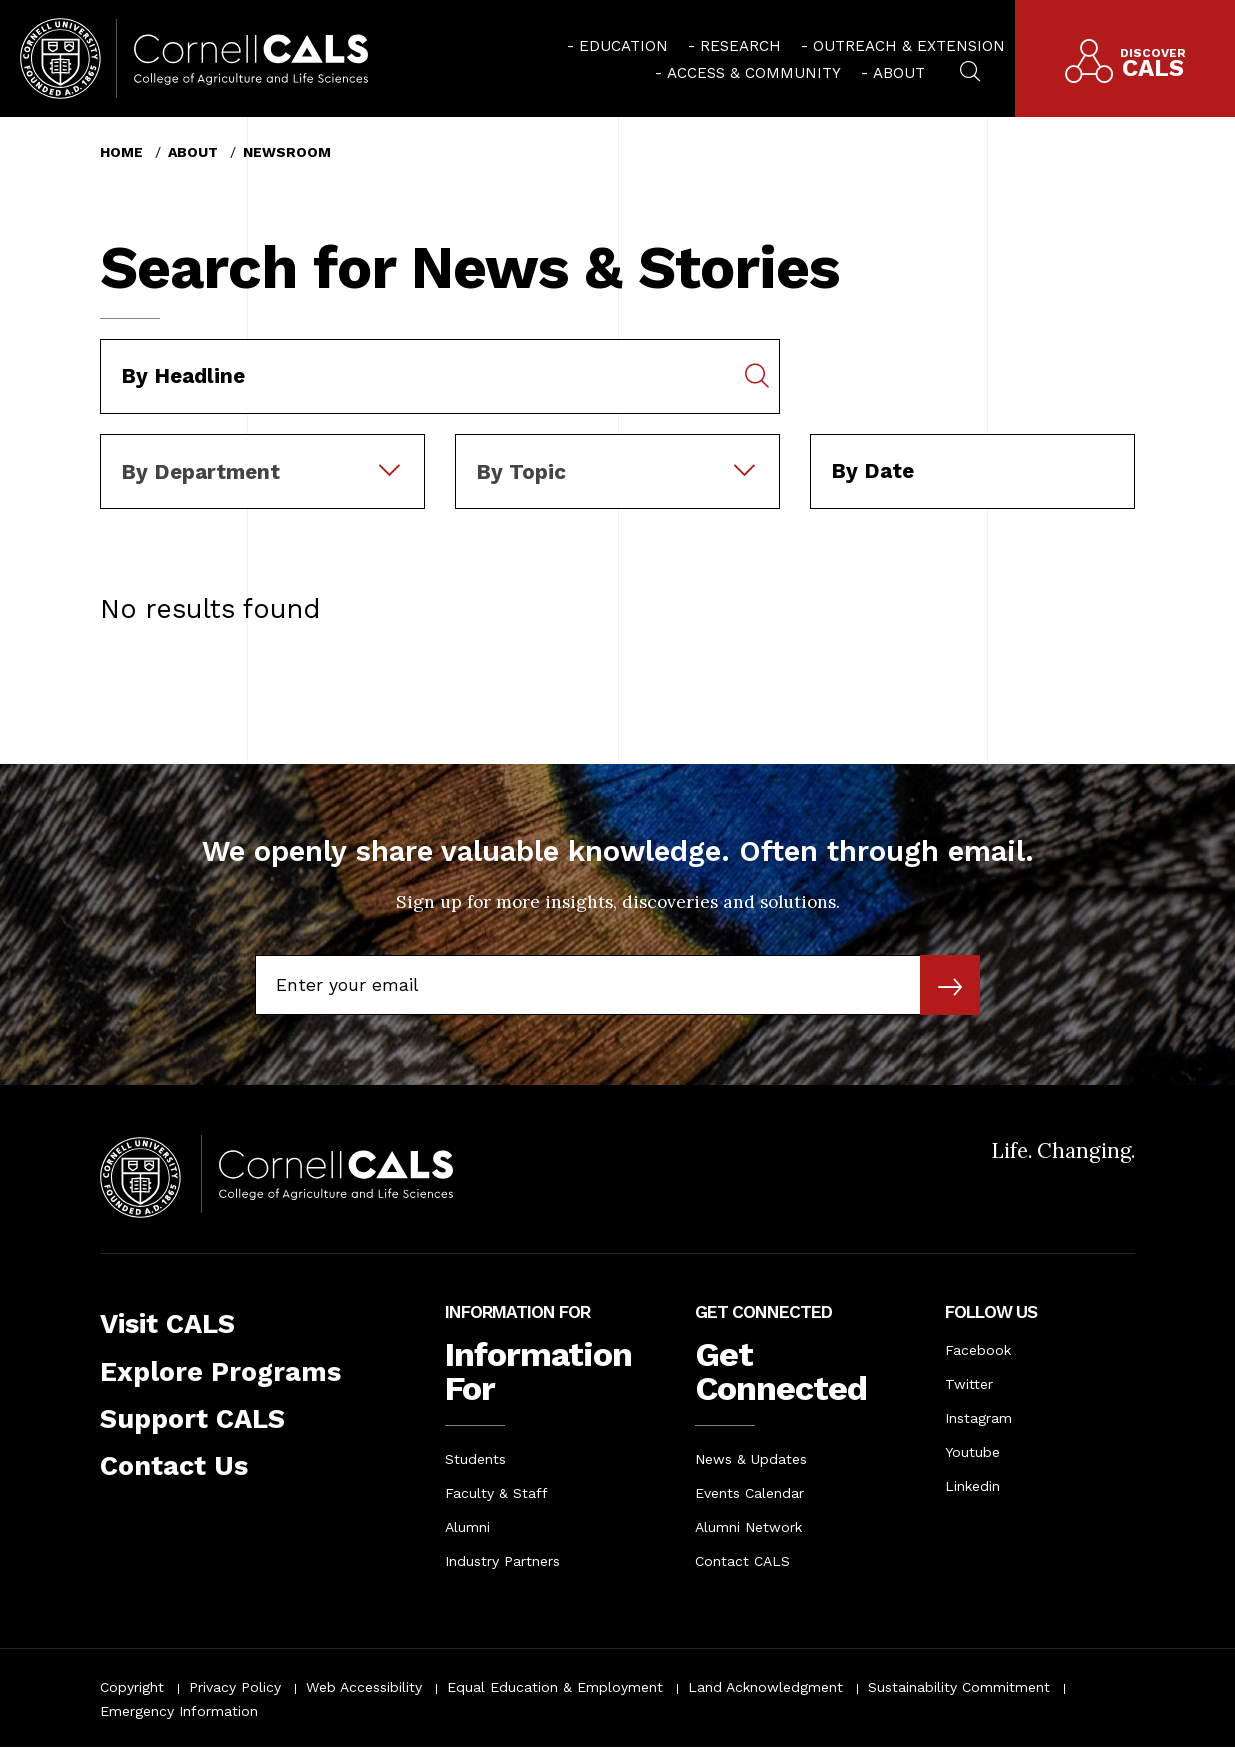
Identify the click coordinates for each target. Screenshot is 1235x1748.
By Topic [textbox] (521, 472)
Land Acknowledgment (765, 1687)
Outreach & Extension (909, 46)
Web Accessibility (364, 1687)
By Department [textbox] (200, 472)
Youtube (972, 1452)
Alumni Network (748, 1527)
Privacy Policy (235, 1687)
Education (623, 46)
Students (475, 1459)
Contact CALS (742, 1561)
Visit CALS (167, 1324)
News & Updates (751, 1459)
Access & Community (754, 73)
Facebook (978, 1350)
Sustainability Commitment (959, 1687)
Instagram (978, 1418)
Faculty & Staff (496, 1493)
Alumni (467, 1527)
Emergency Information (179, 1711)
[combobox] (262, 448)
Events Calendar (749, 1493)
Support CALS (192, 1419)
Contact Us (174, 1466)
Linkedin (972, 1486)
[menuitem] (617, 45)
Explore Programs (220, 1372)
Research (740, 46)
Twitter (969, 1384)
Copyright (132, 1687)
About (899, 73)
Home (121, 152)
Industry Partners (502, 1561)
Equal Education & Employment (555, 1687)
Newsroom (287, 152)
